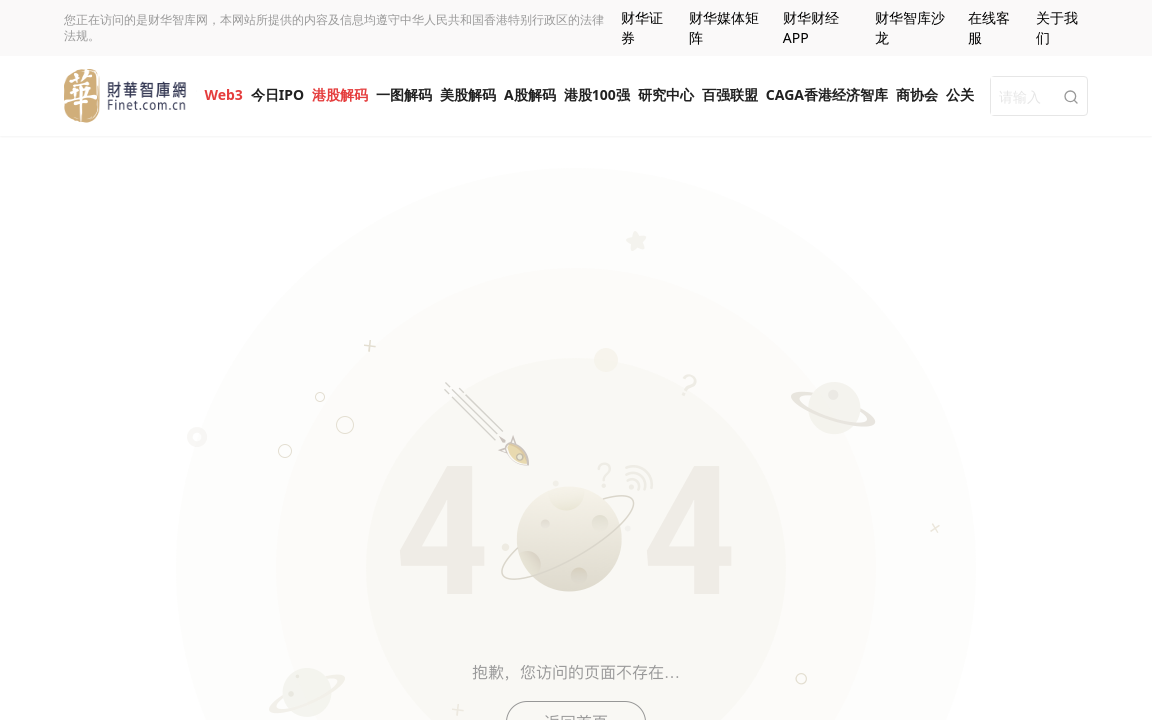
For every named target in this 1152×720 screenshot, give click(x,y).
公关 (960, 94)
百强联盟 (730, 94)
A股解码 (530, 94)
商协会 (917, 94)
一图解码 (404, 94)
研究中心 (666, 94)
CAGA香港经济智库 (827, 94)
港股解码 (340, 94)
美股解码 (468, 94)
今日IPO (277, 94)
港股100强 (597, 94)
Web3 (223, 94)
